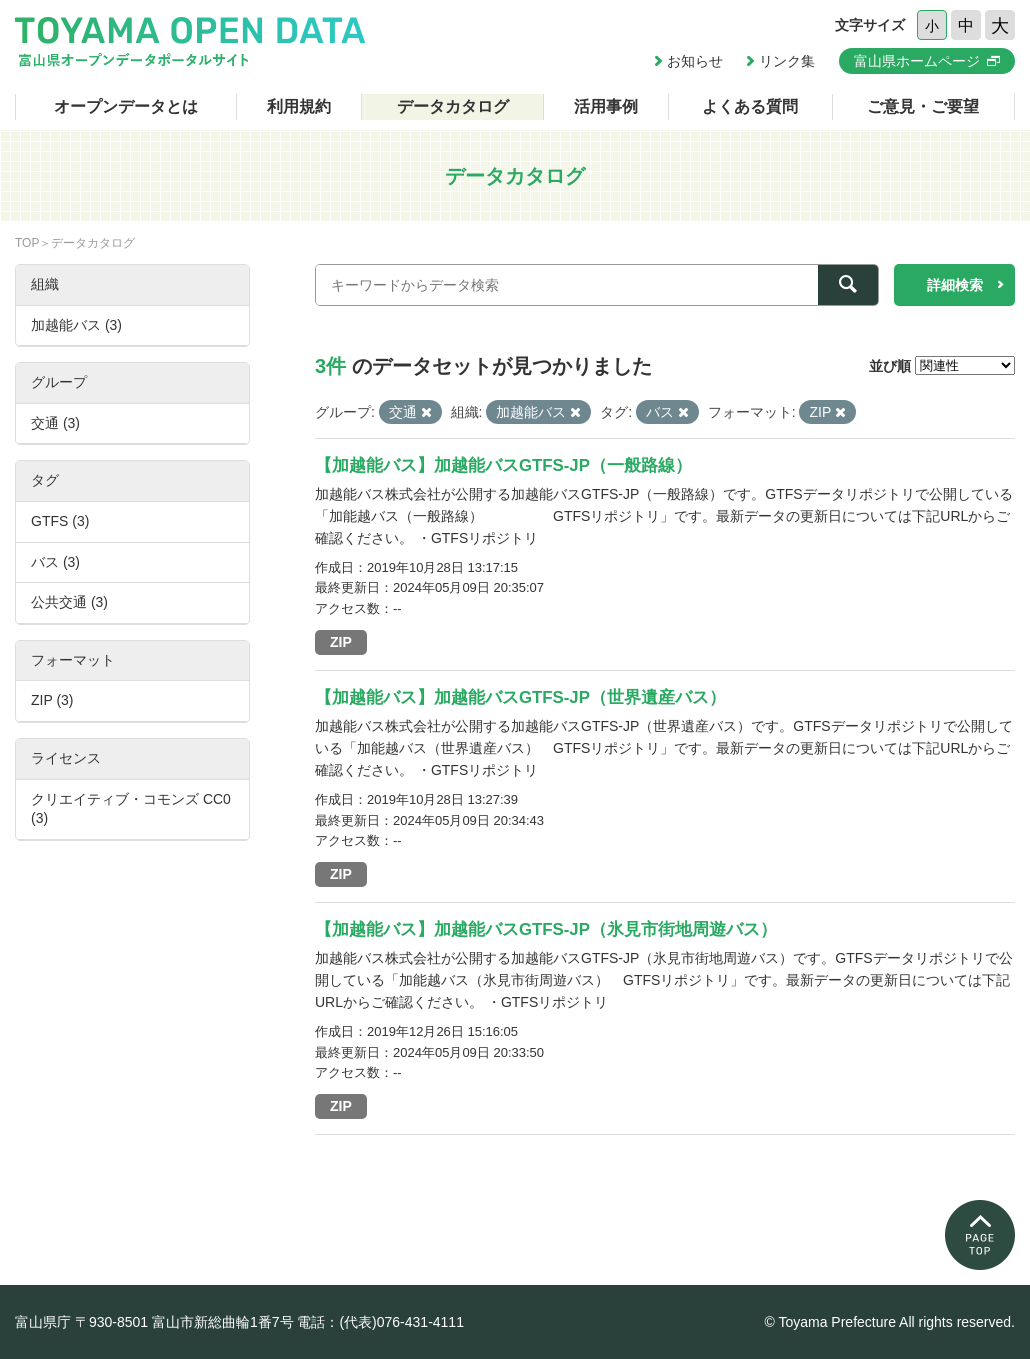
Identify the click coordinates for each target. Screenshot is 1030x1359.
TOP (27, 243)
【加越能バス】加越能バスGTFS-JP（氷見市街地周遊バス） (546, 929)
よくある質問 (750, 106)
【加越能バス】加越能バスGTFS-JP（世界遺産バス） (520, 697)
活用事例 (606, 106)
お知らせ (695, 61)
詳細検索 (955, 285)
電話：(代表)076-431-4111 (380, 1322)
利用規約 (299, 106)
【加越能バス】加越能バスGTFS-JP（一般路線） (503, 465)
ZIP (341, 642)
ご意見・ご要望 (923, 106)
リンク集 (787, 61)
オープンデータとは (126, 106)
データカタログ (453, 106)
